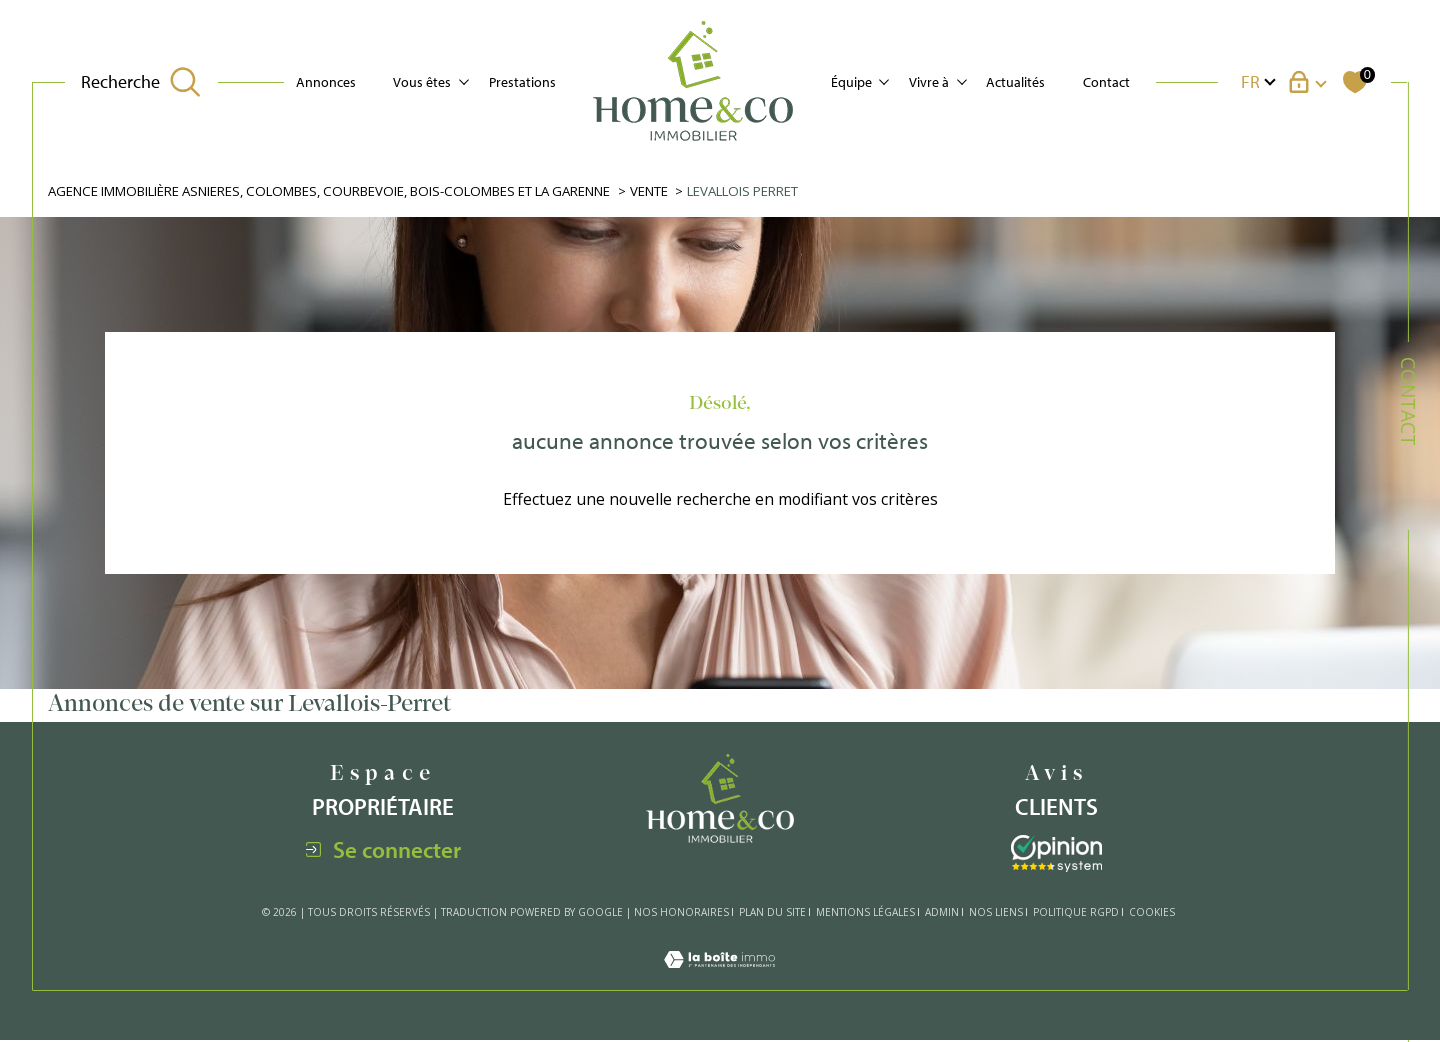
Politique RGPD (1076, 913)
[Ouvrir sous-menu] (464, 80)
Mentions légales (865, 913)
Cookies (1152, 914)
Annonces (326, 81)
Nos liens (996, 913)
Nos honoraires (681, 913)
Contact (1106, 81)
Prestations (522, 81)
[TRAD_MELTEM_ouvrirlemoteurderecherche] (141, 81)
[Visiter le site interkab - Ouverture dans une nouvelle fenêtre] (1056, 855)
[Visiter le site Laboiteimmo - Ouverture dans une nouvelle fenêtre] (719, 981)
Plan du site (772, 913)
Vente (674, 191)
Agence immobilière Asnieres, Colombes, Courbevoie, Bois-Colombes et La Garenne (342, 191)
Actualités (1015, 81)
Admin (942, 913)
